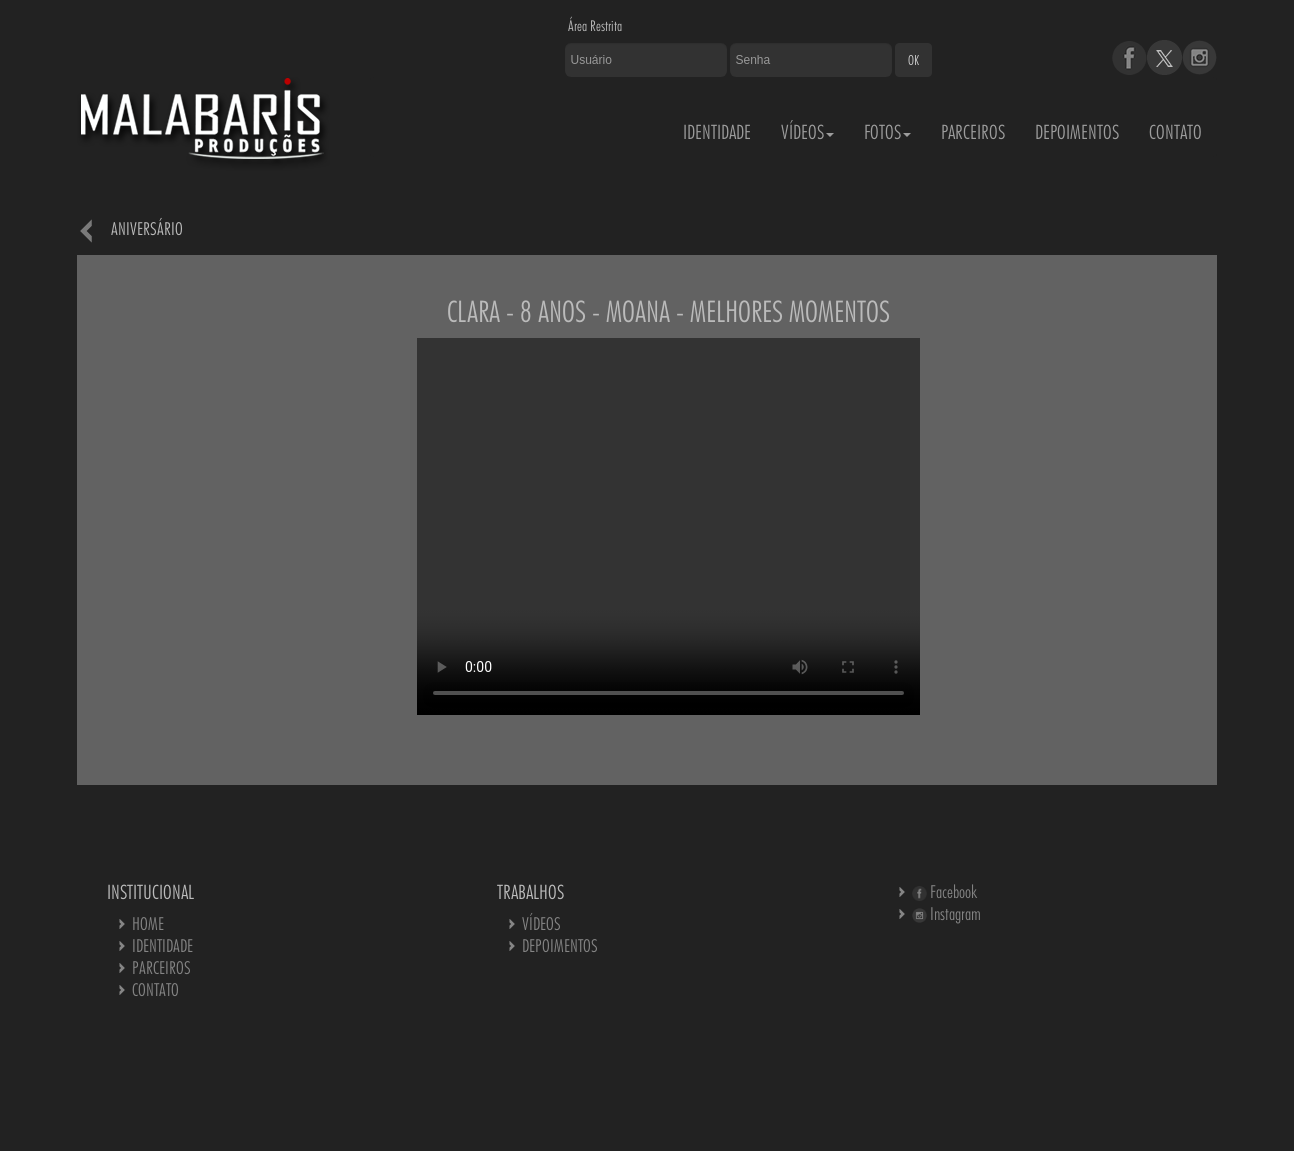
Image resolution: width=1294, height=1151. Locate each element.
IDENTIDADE (717, 132)
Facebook (944, 891)
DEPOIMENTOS (1077, 132)
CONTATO (1175, 132)
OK (913, 60)
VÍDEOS (807, 132)
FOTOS (887, 132)
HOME (148, 923)
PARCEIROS (973, 132)
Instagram (946, 913)
